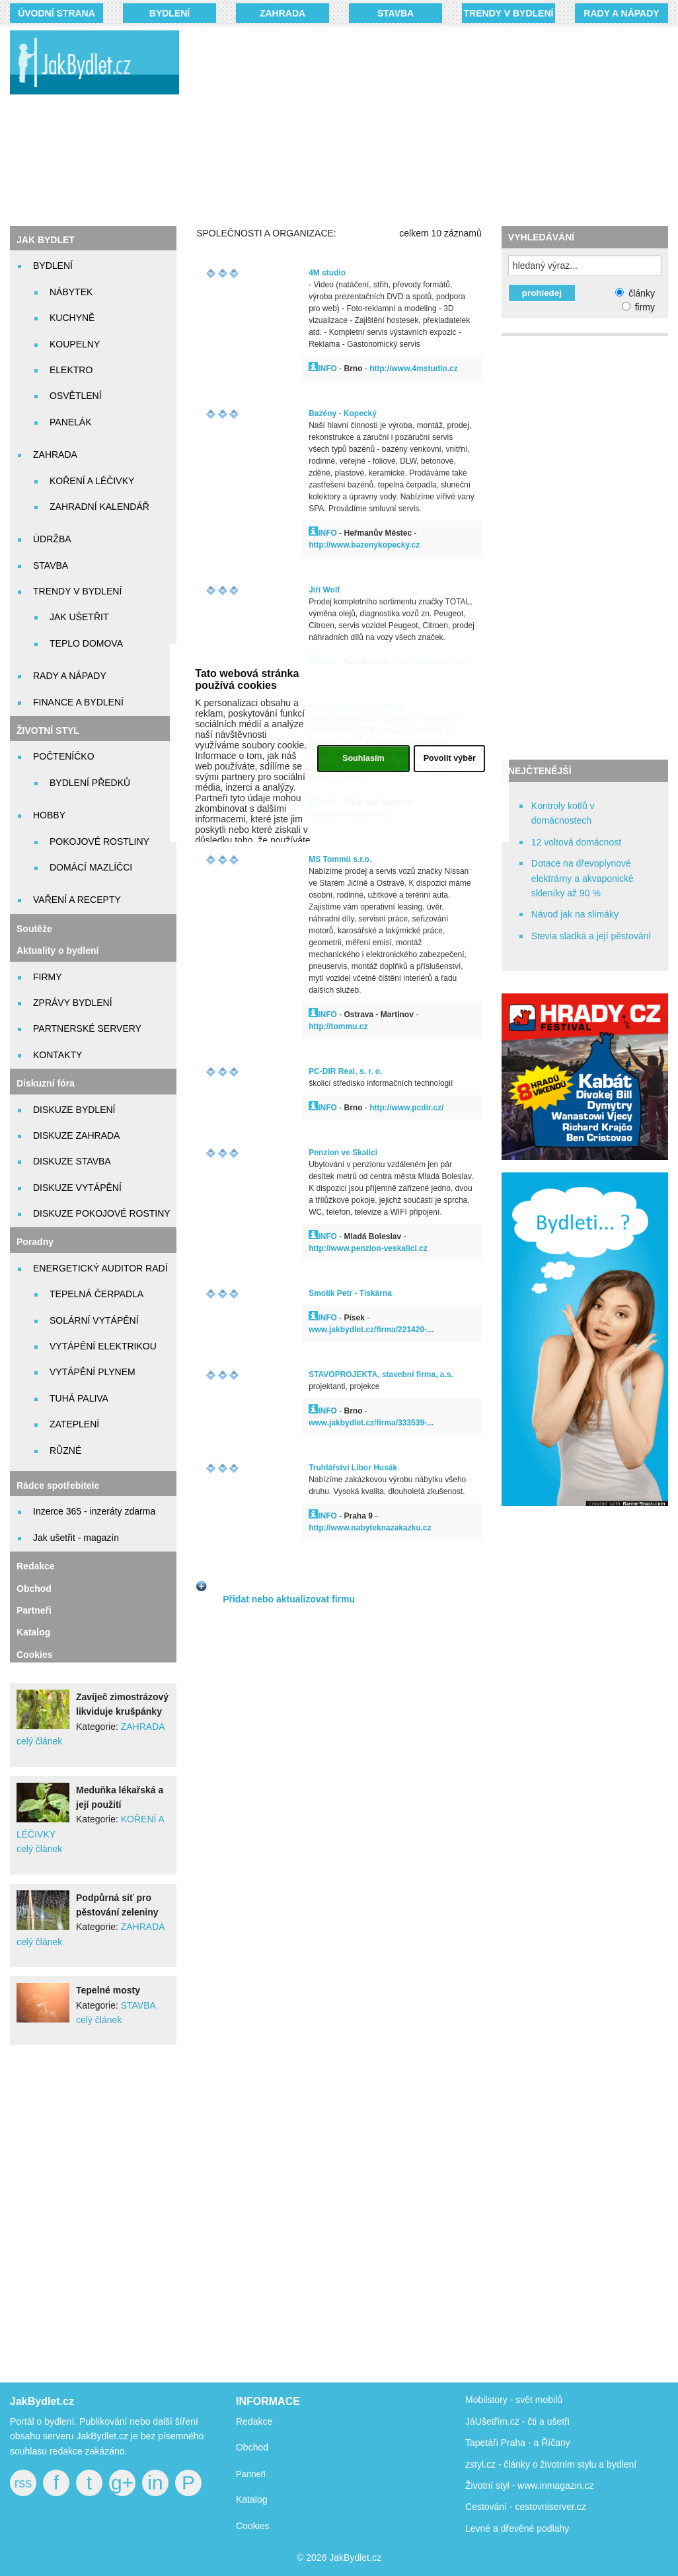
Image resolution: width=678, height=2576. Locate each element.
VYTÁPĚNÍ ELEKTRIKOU (103, 1346)
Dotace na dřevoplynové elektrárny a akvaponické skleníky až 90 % (582, 878)
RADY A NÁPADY (621, 13)
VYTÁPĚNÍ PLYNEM (92, 1372)
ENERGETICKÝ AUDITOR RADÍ (100, 1268)
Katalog (33, 1632)
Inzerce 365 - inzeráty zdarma (94, 1511)
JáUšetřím (486, 2421)
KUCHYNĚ (72, 317)
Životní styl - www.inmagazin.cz (529, 2485)
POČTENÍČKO (63, 756)
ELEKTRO (71, 370)
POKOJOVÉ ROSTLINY (99, 841)
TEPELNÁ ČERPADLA (96, 1294)
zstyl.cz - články (497, 2464)
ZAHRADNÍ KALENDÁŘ (99, 506)
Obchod (34, 1588)
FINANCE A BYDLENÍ (78, 702)
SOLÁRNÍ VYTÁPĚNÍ (94, 1320)
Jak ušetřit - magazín (76, 1537)
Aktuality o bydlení (57, 950)
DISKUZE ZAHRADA (76, 1135)
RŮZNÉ (65, 1450)
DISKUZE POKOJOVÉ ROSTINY (101, 1213)
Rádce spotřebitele (58, 1485)
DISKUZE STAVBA (72, 1161)
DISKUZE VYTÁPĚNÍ (77, 1187)
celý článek (39, 1741)
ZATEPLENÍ (74, 1424)
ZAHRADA (282, 13)
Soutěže (34, 928)
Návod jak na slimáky (575, 914)
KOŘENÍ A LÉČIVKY (92, 481)
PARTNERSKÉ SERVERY (87, 1028)
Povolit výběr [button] (450, 758)
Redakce (36, 1566)
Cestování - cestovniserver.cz (525, 2506)
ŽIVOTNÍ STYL (48, 730)
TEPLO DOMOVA (86, 643)
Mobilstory (486, 2399)
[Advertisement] (438, 125)
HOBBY (49, 815)
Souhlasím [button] (363, 758)
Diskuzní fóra (46, 1083)
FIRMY (47, 977)
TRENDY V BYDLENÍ (509, 13)
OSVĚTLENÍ (76, 395)
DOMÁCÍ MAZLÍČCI (91, 867)
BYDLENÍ (169, 13)
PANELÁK (71, 422)
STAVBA (395, 13)
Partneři (34, 1610)
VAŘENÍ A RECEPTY (77, 899)
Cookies (34, 1654)
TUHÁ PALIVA (79, 1398)
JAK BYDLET (46, 239)
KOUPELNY (75, 344)
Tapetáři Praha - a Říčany (517, 2442)
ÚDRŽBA (52, 539)
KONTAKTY (57, 1055)
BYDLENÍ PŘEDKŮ (90, 782)
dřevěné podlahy (535, 2528)
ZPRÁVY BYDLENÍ (72, 1002)
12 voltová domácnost (576, 842)
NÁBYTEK (71, 292)
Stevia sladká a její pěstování (591, 936)
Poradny (35, 1241)
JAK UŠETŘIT (79, 617)
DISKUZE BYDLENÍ (74, 1109)
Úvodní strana (56, 13)
